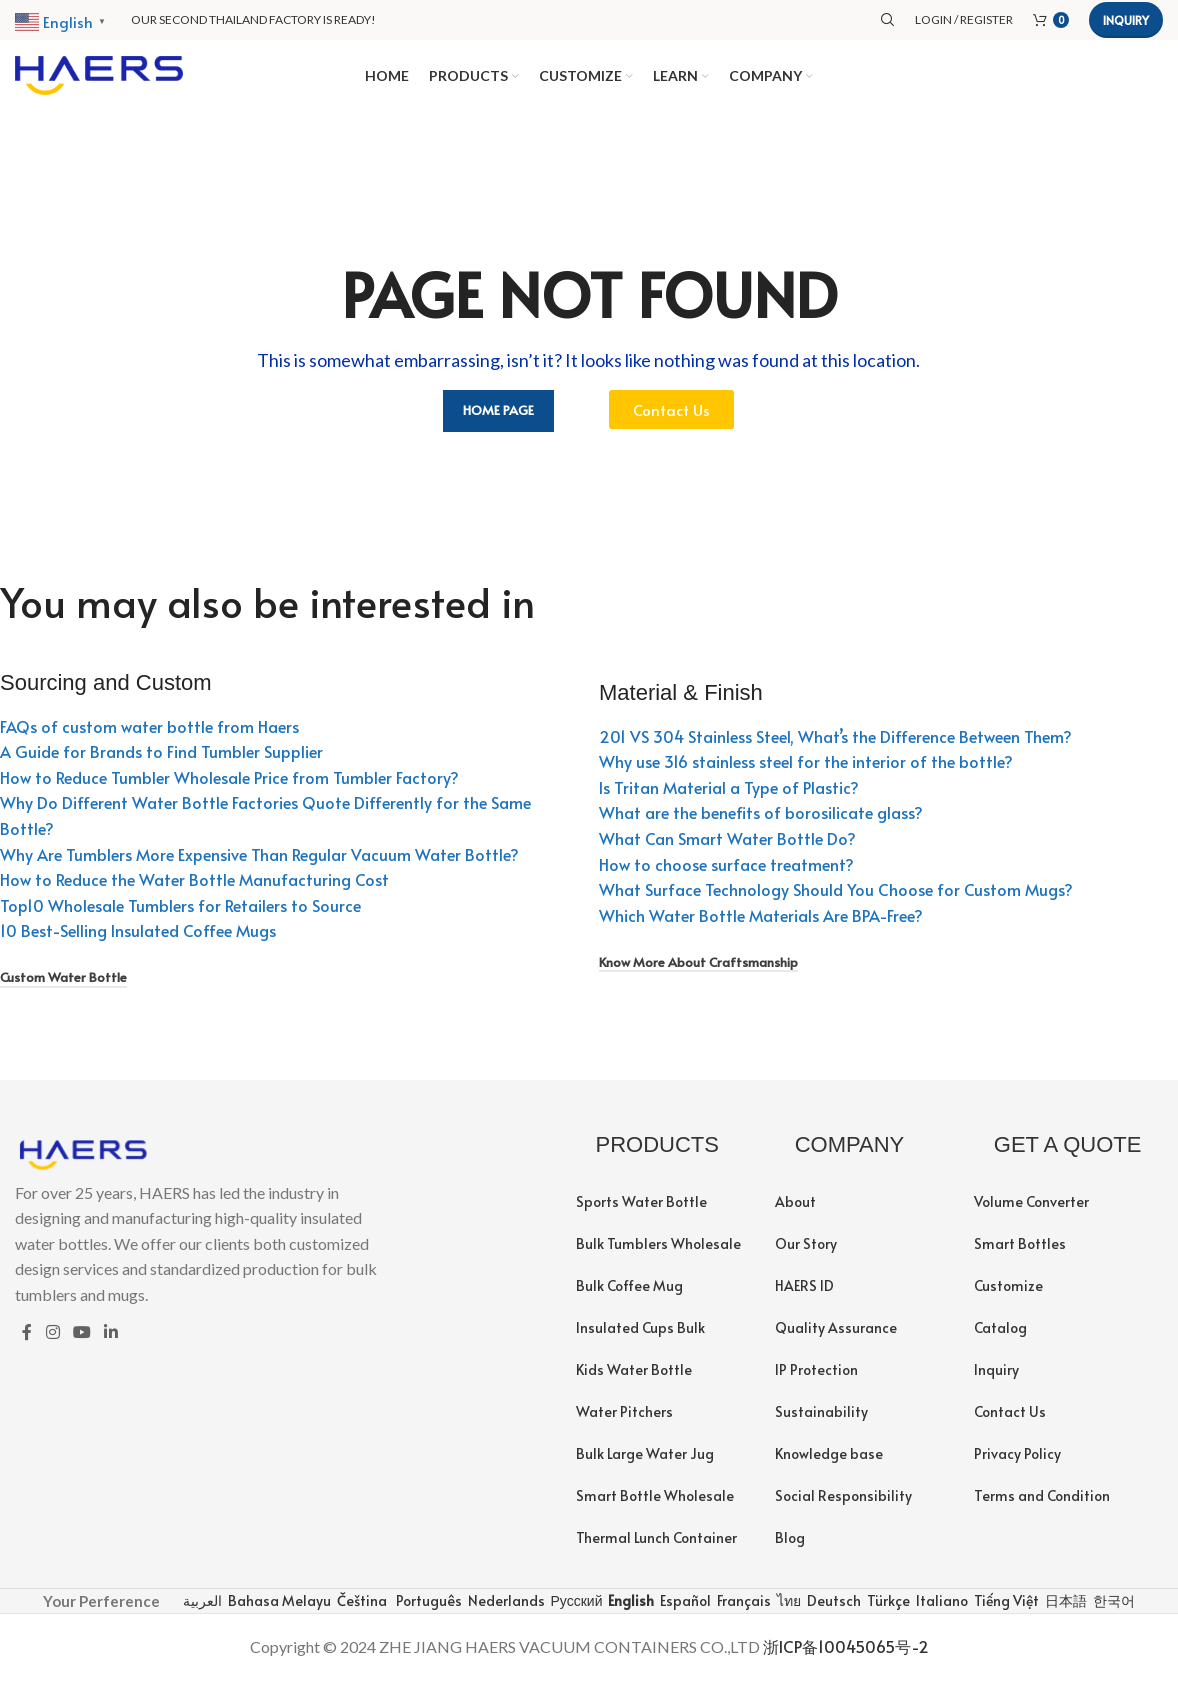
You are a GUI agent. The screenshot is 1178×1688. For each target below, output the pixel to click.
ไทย (787, 1608)
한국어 (1112, 1608)
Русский (575, 1608)
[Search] (888, 20)
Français (742, 1608)
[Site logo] (99, 77)
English (629, 1608)
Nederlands (505, 1608)
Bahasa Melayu (278, 1608)
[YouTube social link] (81, 1340)
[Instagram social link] (52, 1340)
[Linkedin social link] (111, 1340)
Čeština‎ (360, 1608)
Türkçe (887, 1608)
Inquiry (1126, 20)
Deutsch (832, 1608)
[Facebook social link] (27, 1340)
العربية (201, 1608)
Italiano (940, 1608)
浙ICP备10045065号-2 (846, 1655)
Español (684, 1608)
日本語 (1064, 1608)
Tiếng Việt (1005, 1608)
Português (427, 1608)
